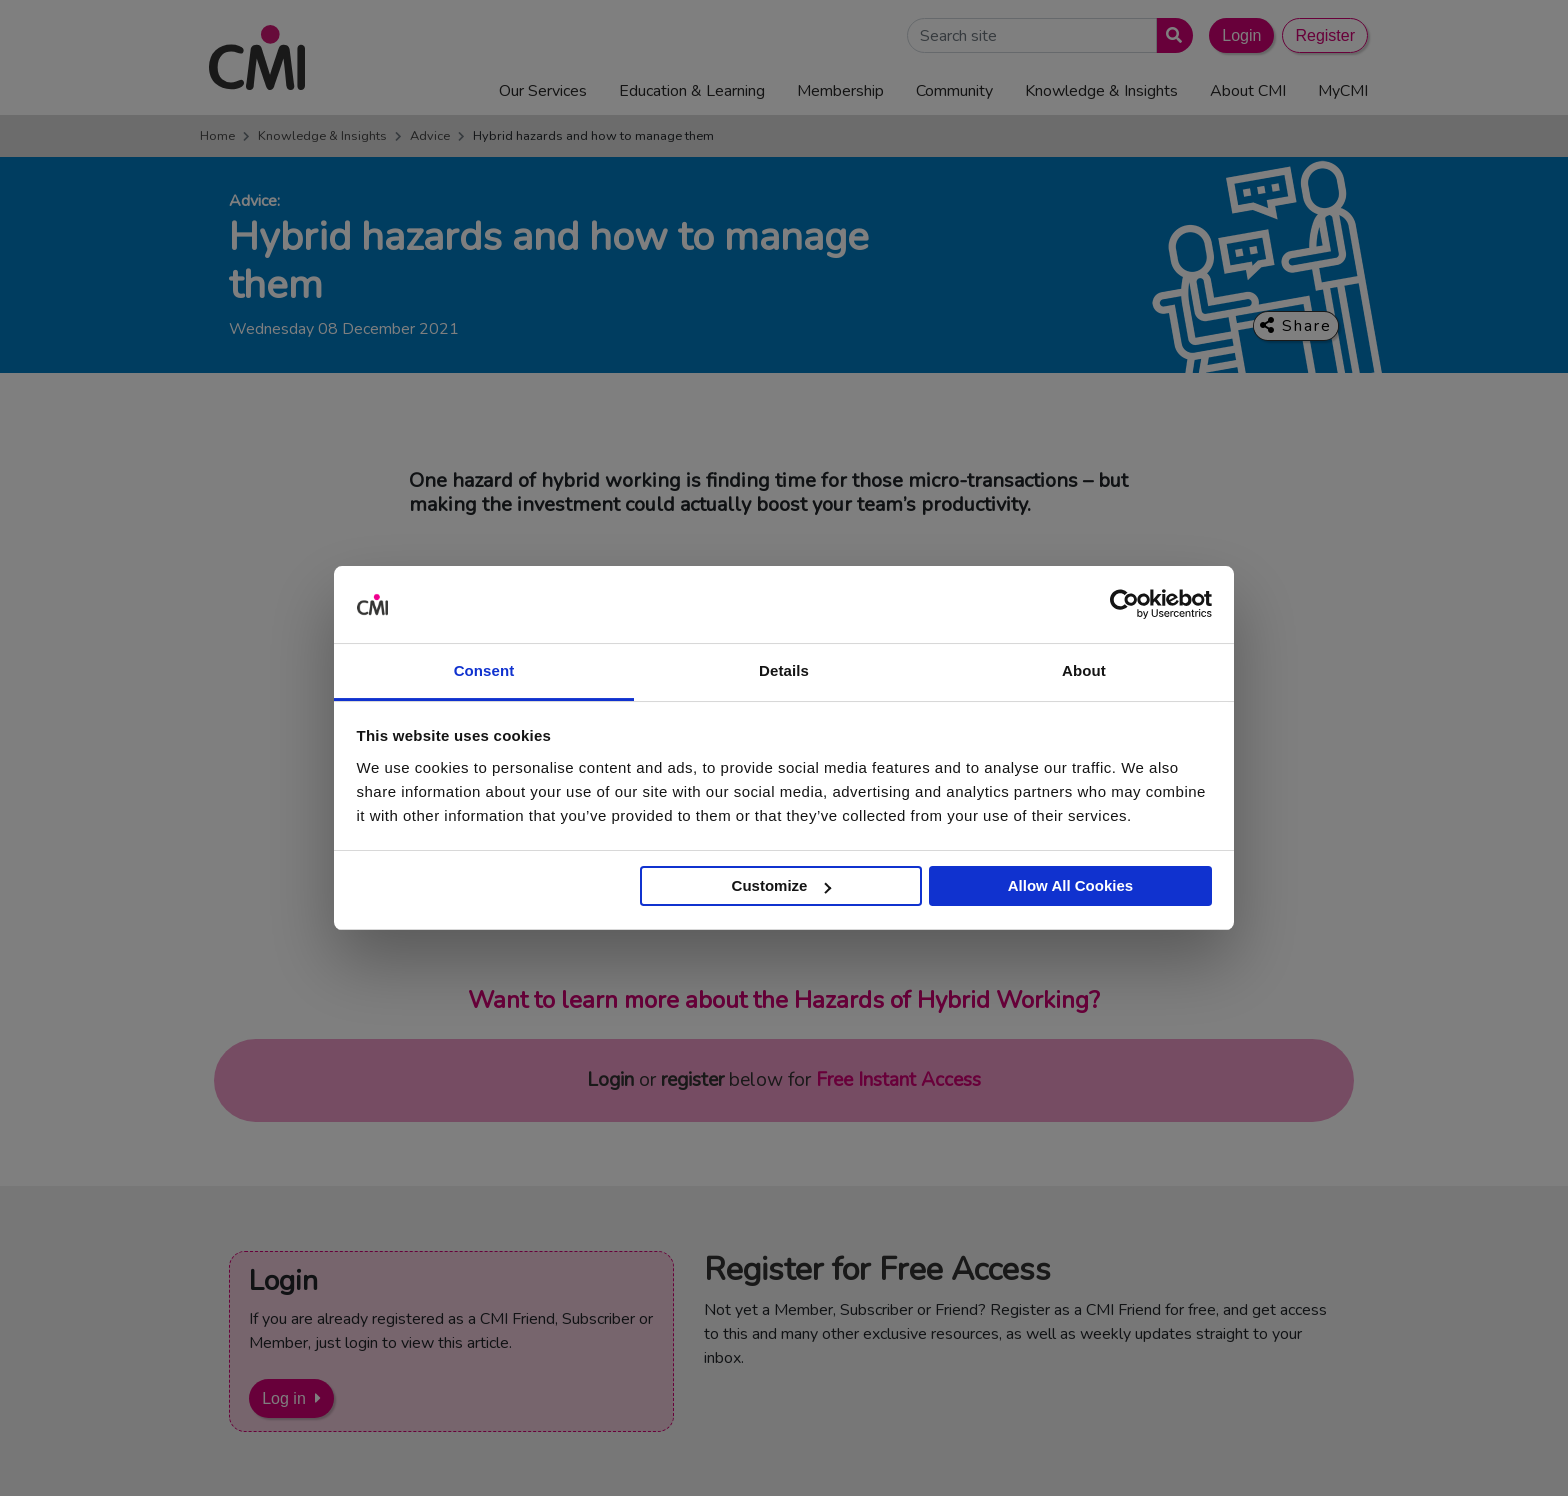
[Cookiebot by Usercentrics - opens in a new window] (1124, 605)
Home (217, 136)
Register (1325, 35)
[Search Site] (1032, 35)
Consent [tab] (484, 670)
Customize (782, 885)
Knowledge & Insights (322, 136)
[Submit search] (1170, 35)
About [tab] (1084, 670)
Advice (430, 136)
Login (1241, 35)
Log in (284, 1398)
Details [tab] (784, 670)
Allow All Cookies (1070, 885)
